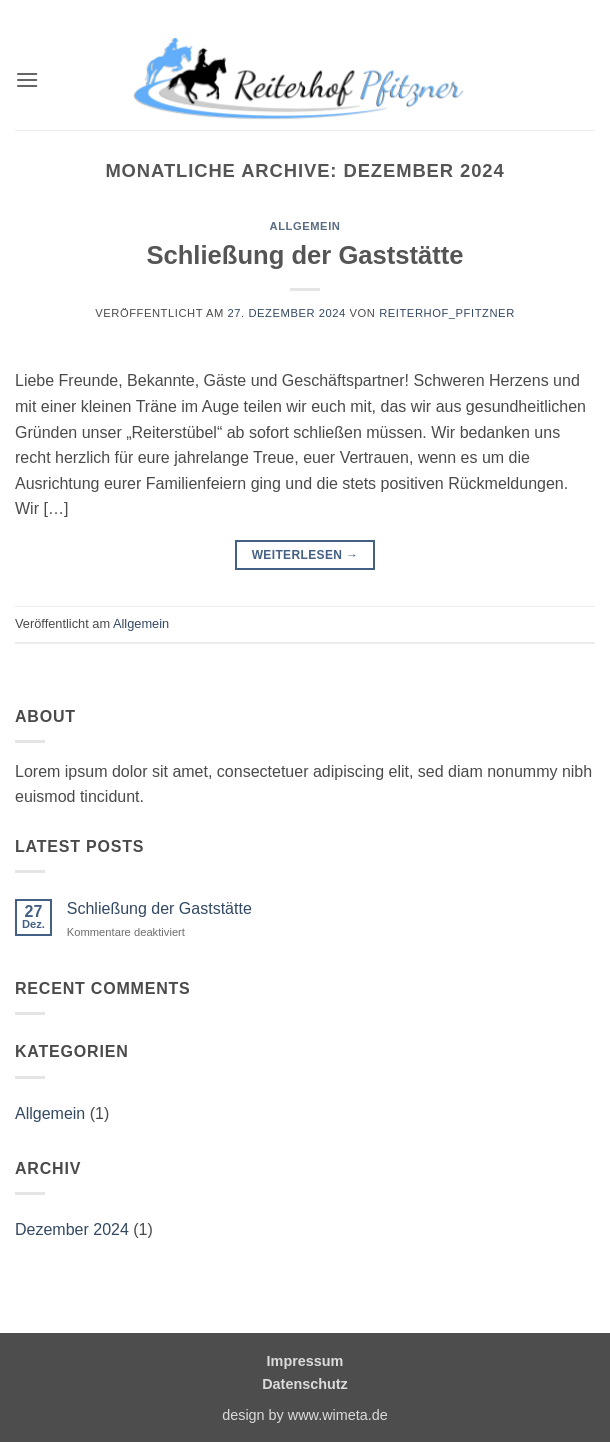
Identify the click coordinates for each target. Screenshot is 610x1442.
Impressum (305, 1361)
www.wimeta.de (338, 1415)
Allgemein (305, 226)
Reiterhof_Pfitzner (447, 313)
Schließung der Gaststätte (304, 255)
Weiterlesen (305, 555)
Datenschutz (305, 1384)
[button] (27, 79)
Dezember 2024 (72, 1229)
